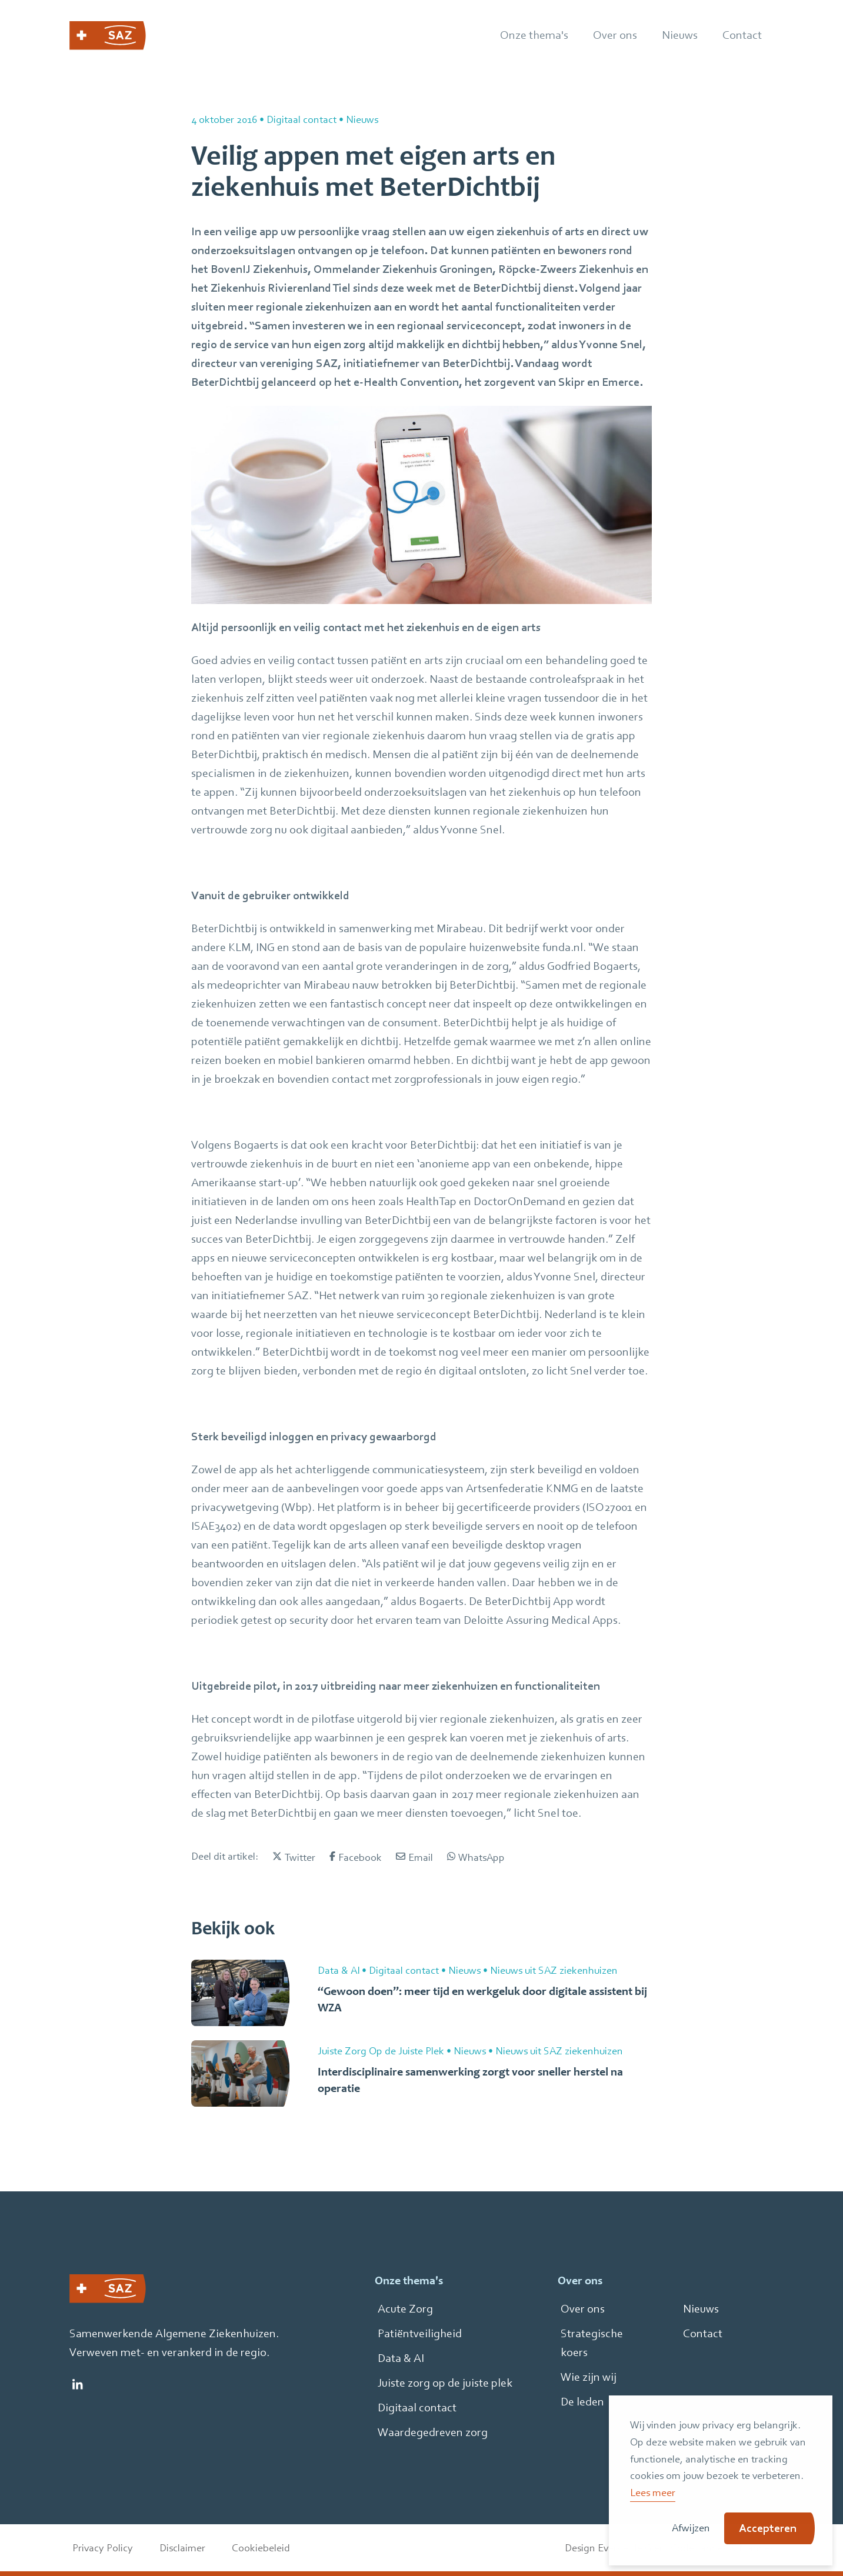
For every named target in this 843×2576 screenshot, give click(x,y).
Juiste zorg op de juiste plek (445, 2383)
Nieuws (701, 2308)
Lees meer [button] (652, 2492)
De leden (582, 2401)
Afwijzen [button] (691, 2527)
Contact (702, 2333)
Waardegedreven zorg (433, 2432)
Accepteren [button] (768, 2528)
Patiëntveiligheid (420, 2333)
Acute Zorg (405, 2308)
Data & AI (401, 2358)
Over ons (583, 2308)
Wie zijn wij (589, 2377)
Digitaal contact (417, 2407)
